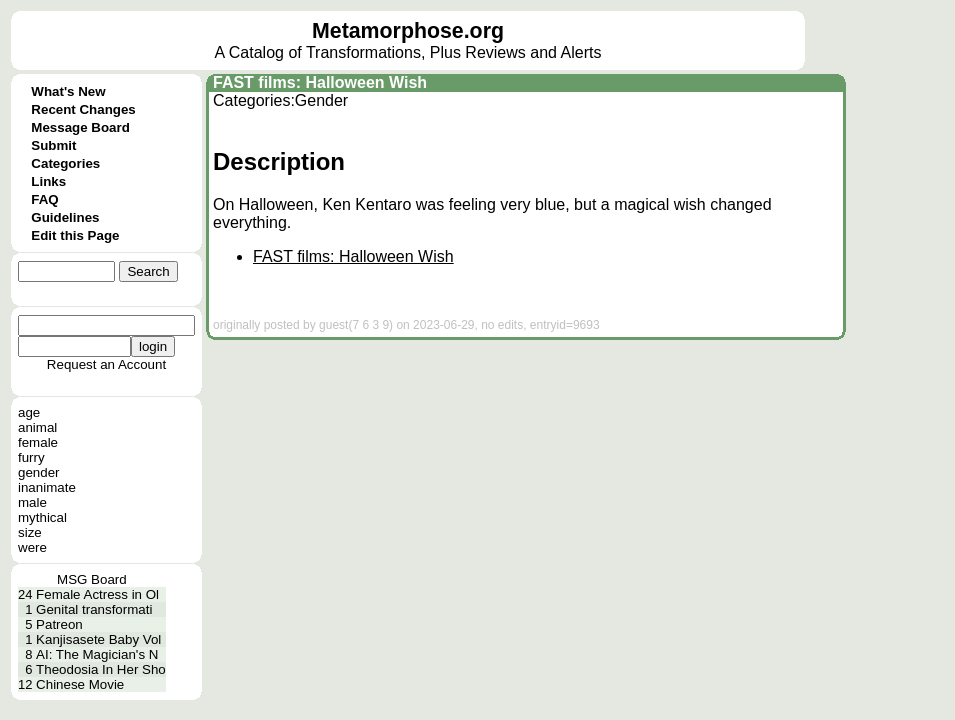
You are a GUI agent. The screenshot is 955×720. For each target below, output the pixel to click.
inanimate (47, 487)
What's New (68, 91)
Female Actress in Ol (97, 594)
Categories (65, 163)
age (29, 412)
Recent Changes (83, 109)
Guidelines (65, 217)
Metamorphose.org (408, 31)
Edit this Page (75, 235)
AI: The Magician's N (97, 654)
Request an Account (106, 364)
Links (48, 181)
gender (39, 472)
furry (31, 457)
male (32, 502)
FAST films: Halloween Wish (320, 82)
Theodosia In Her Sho (101, 669)
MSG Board (92, 579)
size (30, 532)
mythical (42, 517)
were (32, 547)
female (38, 442)
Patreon (59, 624)
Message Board (80, 127)
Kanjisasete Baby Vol (98, 639)
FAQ (44, 199)
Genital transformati (94, 609)
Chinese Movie (80, 684)
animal (37, 427)
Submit (53, 145)
